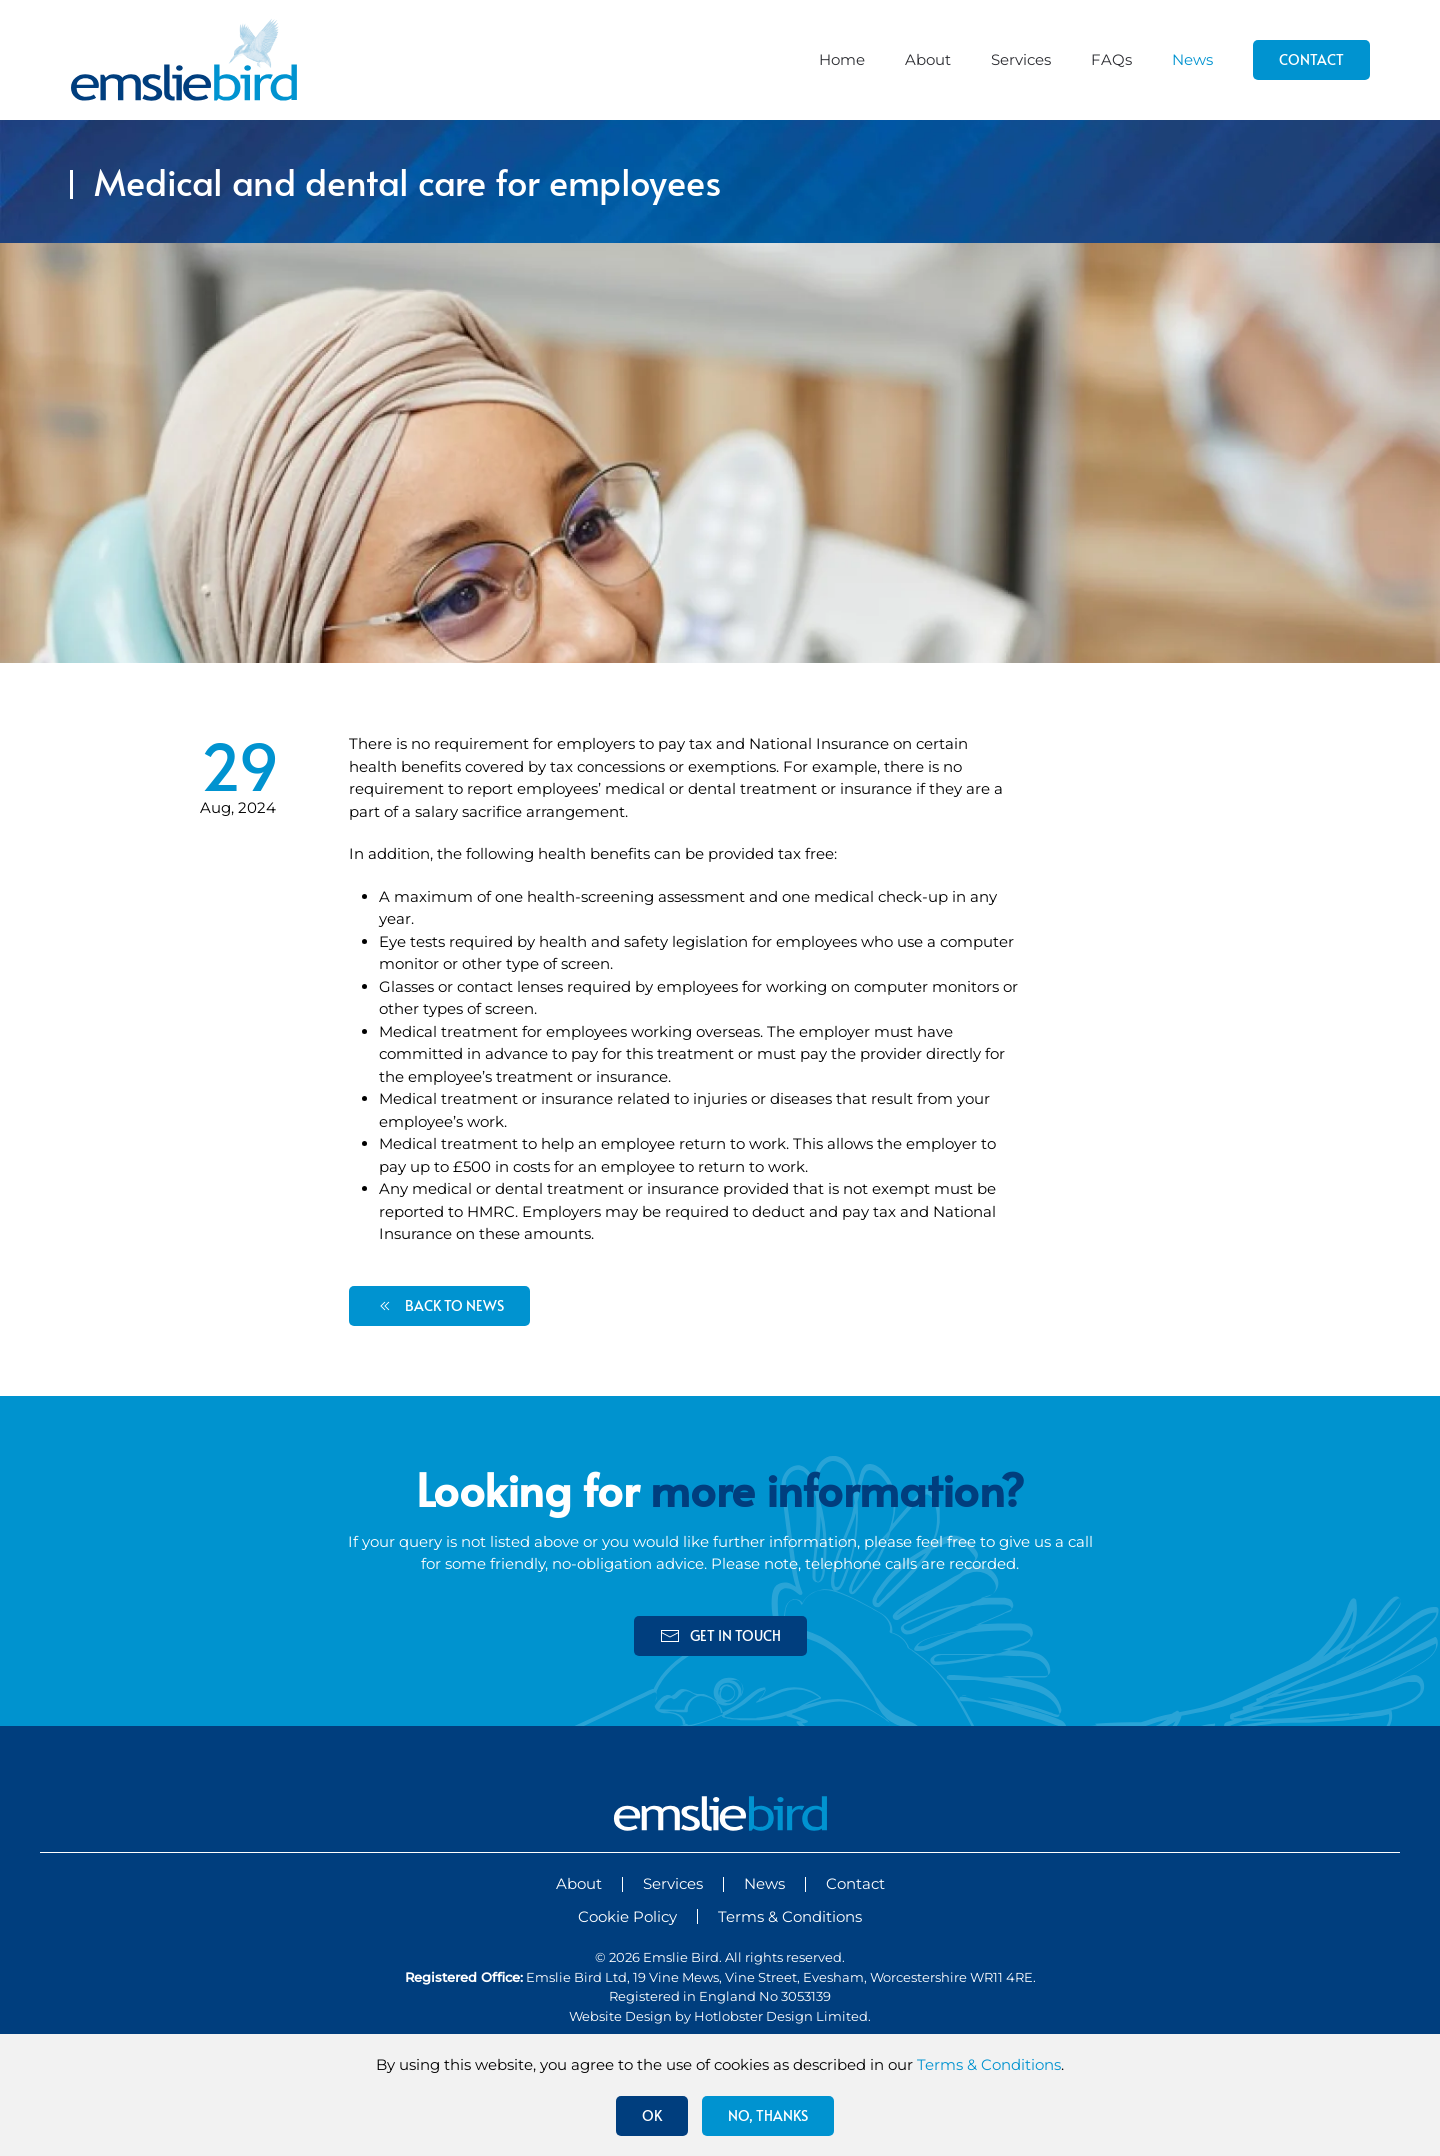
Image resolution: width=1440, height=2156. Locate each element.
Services (1021, 59)
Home (842, 59)
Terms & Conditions (790, 1916)
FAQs (1111, 59)
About (928, 59)
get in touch (720, 1636)
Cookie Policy (627, 1916)
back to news (439, 1306)
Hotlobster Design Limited (781, 2016)
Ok (652, 2115)
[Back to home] (184, 60)
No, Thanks (768, 2115)
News (1192, 59)
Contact (1311, 59)
